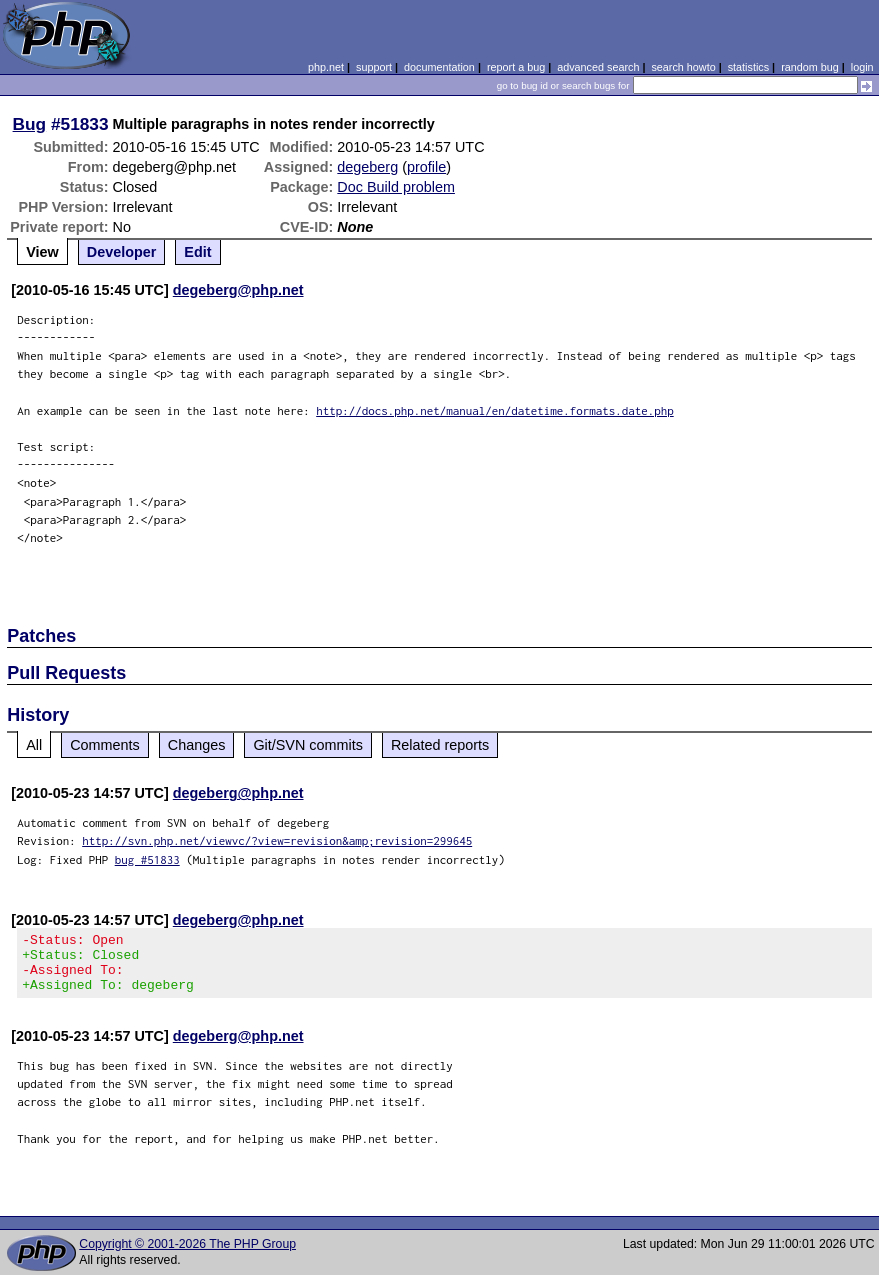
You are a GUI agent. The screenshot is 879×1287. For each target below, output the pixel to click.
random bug (810, 67)
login (862, 67)
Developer (122, 252)
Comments (105, 745)
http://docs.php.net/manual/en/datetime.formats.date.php (495, 410)
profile (426, 167)
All (34, 745)
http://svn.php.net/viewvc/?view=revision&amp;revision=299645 (277, 840)
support (374, 67)
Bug (30, 124)
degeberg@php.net (238, 290)
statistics (748, 67)
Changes (197, 745)
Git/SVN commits (308, 745)
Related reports (440, 745)
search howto (683, 67)
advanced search (598, 67)
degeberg (367, 167)
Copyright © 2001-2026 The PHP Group (187, 1256)
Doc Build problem (396, 187)
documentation (439, 67)
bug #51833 (147, 859)
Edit (197, 252)
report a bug (516, 67)
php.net (326, 67)
